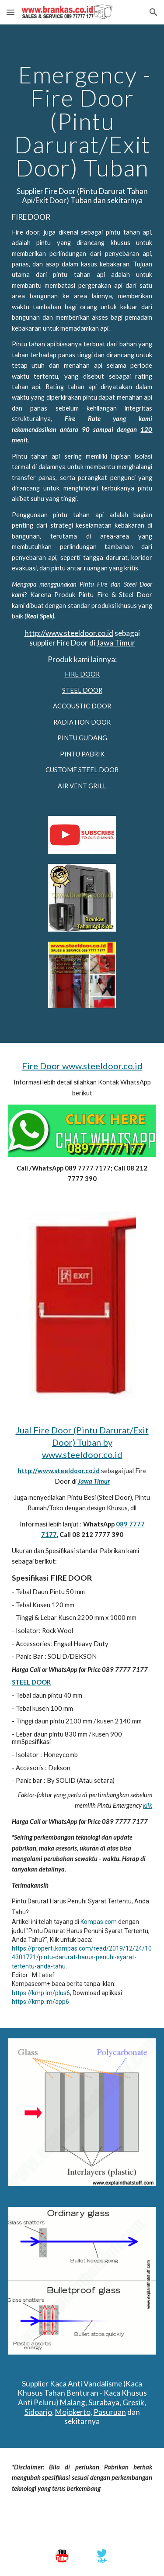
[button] (10, 12)
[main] (82, 427)
